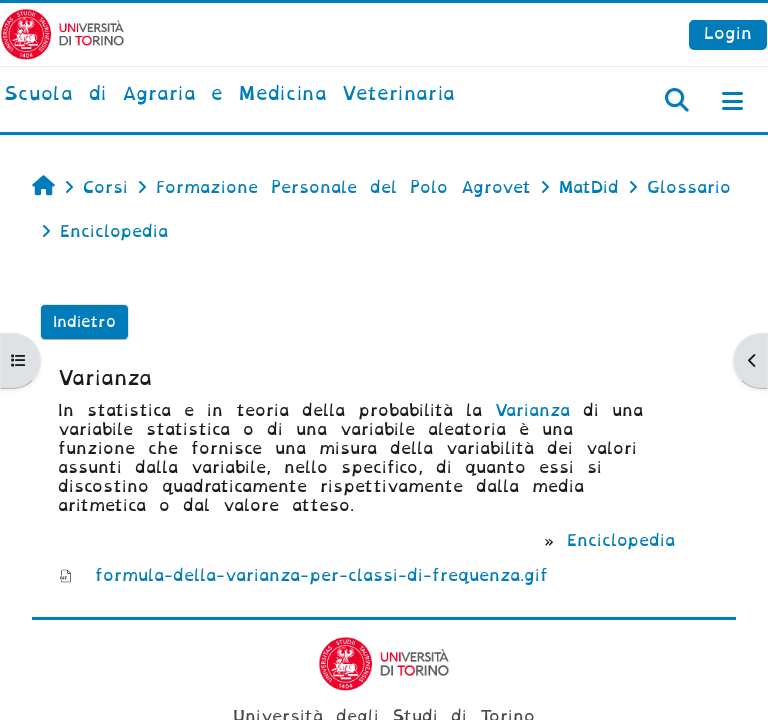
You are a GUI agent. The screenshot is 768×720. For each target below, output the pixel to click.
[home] (229, 95)
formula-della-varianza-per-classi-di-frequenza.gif (321, 575)
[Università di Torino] (62, 33)
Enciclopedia (621, 540)
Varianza (532, 410)
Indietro (84, 322)
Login (728, 33)
